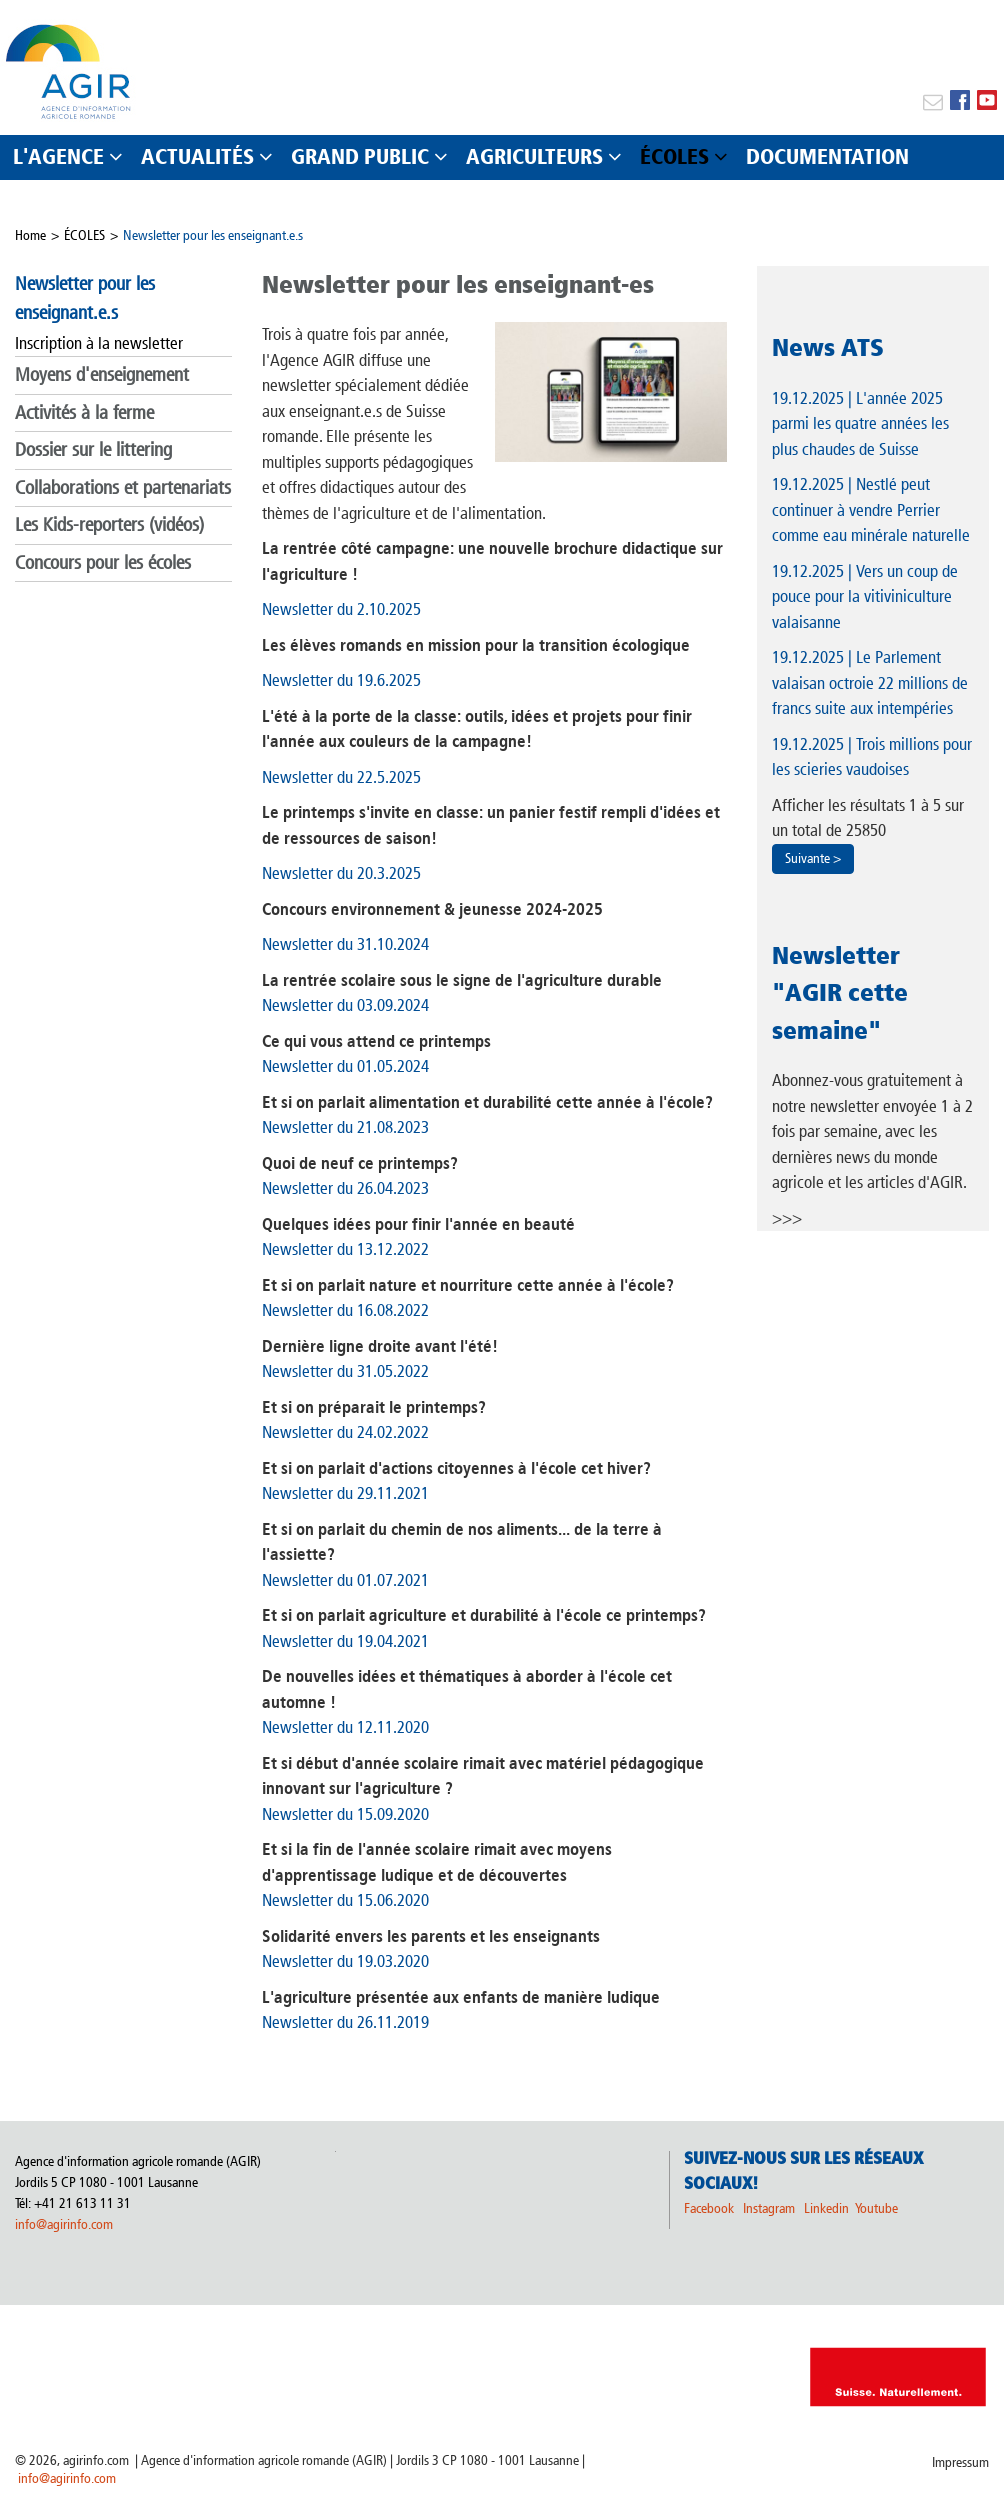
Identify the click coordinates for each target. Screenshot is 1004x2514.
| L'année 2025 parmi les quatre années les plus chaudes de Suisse (860, 423)
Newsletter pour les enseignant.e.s (213, 235)
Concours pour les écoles (103, 562)
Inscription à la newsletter (99, 343)
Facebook (709, 2208)
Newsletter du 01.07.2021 (345, 1580)
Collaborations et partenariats (123, 487)
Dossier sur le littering (93, 449)
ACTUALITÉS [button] (197, 156)
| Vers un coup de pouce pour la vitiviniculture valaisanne (865, 596)
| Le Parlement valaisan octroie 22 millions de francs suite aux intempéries (870, 682)
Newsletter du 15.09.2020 (345, 1814)
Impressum (960, 2462)
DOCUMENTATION (827, 156)
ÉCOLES (84, 235)
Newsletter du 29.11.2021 (345, 1493)
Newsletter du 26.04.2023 (345, 1188)
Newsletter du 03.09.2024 (345, 1005)
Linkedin (828, 2208)
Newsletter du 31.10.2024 (345, 944)
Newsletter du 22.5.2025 (341, 777)
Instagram (769, 2208)
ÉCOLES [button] (674, 156)
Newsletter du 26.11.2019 (345, 2022)
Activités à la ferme (84, 412)
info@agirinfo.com (64, 2224)
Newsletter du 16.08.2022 (345, 1310)
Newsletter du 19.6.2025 (341, 680)
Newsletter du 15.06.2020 (345, 1900)
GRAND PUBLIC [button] (360, 156)
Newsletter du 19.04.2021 (345, 1641)
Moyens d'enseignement (102, 374)
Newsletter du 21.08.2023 (345, 1127)
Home (30, 235)
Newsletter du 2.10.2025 (341, 609)
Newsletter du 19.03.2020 (345, 1961)
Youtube (876, 2208)
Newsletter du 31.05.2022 (345, 1371)
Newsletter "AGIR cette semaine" (840, 992)
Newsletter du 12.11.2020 (345, 1727)
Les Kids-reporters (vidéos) (109, 524)
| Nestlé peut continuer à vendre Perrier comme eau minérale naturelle (871, 509)
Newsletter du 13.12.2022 (345, 1249)
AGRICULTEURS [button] (534, 156)
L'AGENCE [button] (58, 156)
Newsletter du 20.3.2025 (341, 873)
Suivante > (813, 858)
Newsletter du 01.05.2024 (345, 1066)
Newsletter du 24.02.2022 (345, 1432)
